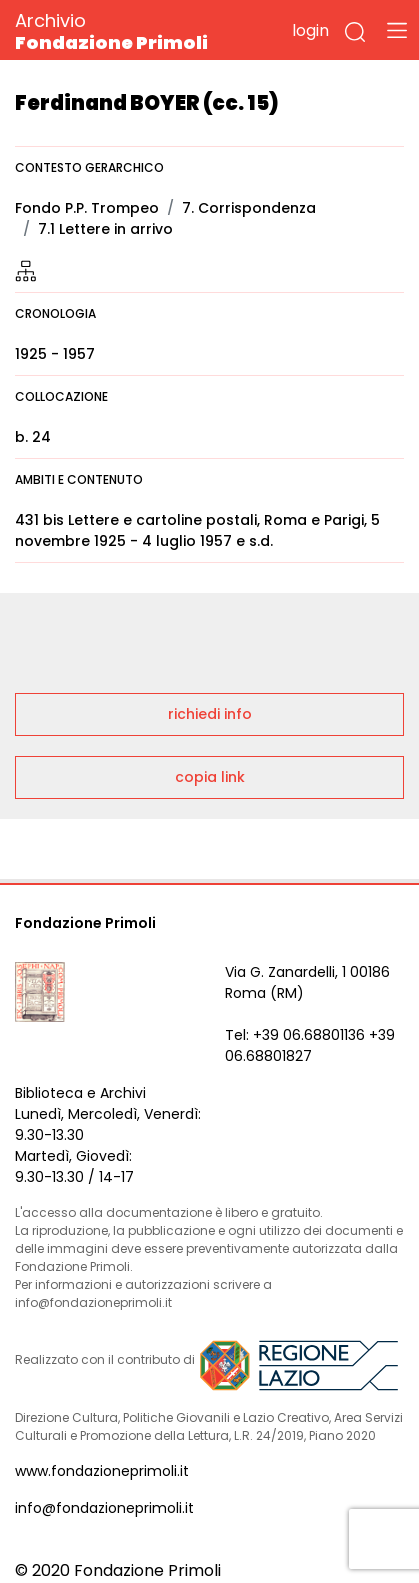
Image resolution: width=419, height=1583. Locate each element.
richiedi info (210, 714)
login (310, 30)
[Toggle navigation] (397, 30)
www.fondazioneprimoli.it (102, 1471)
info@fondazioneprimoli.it (104, 1508)
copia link (210, 777)
